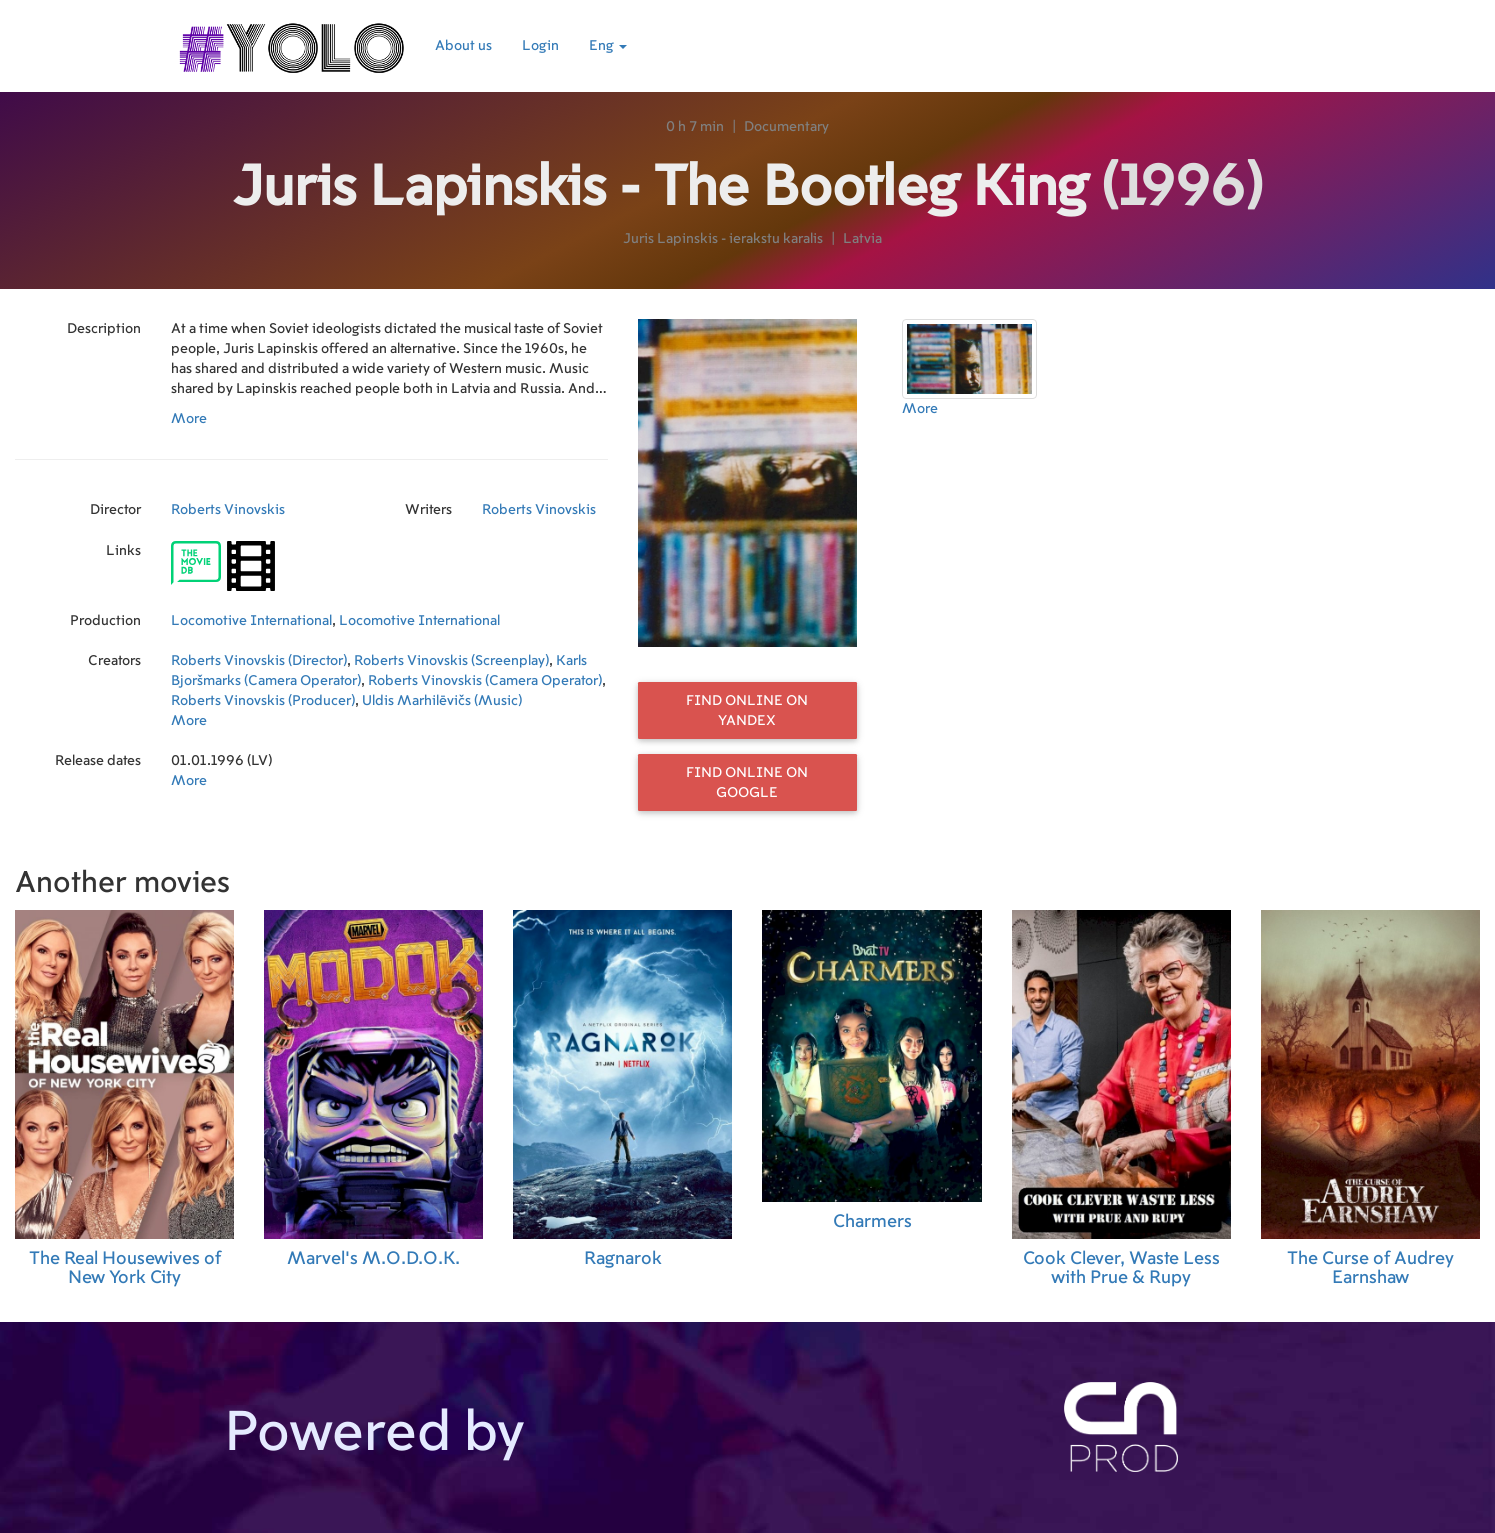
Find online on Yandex (747, 711)
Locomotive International (251, 621)
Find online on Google (747, 783)
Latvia (862, 239)
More (189, 419)
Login (540, 46)
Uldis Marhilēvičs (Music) (442, 701)
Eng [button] (608, 46)
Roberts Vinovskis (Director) (259, 661)
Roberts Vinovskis (228, 510)
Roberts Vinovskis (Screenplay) (451, 661)
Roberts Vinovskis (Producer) (263, 701)
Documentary (786, 127)
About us (463, 46)
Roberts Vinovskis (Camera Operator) (485, 681)
